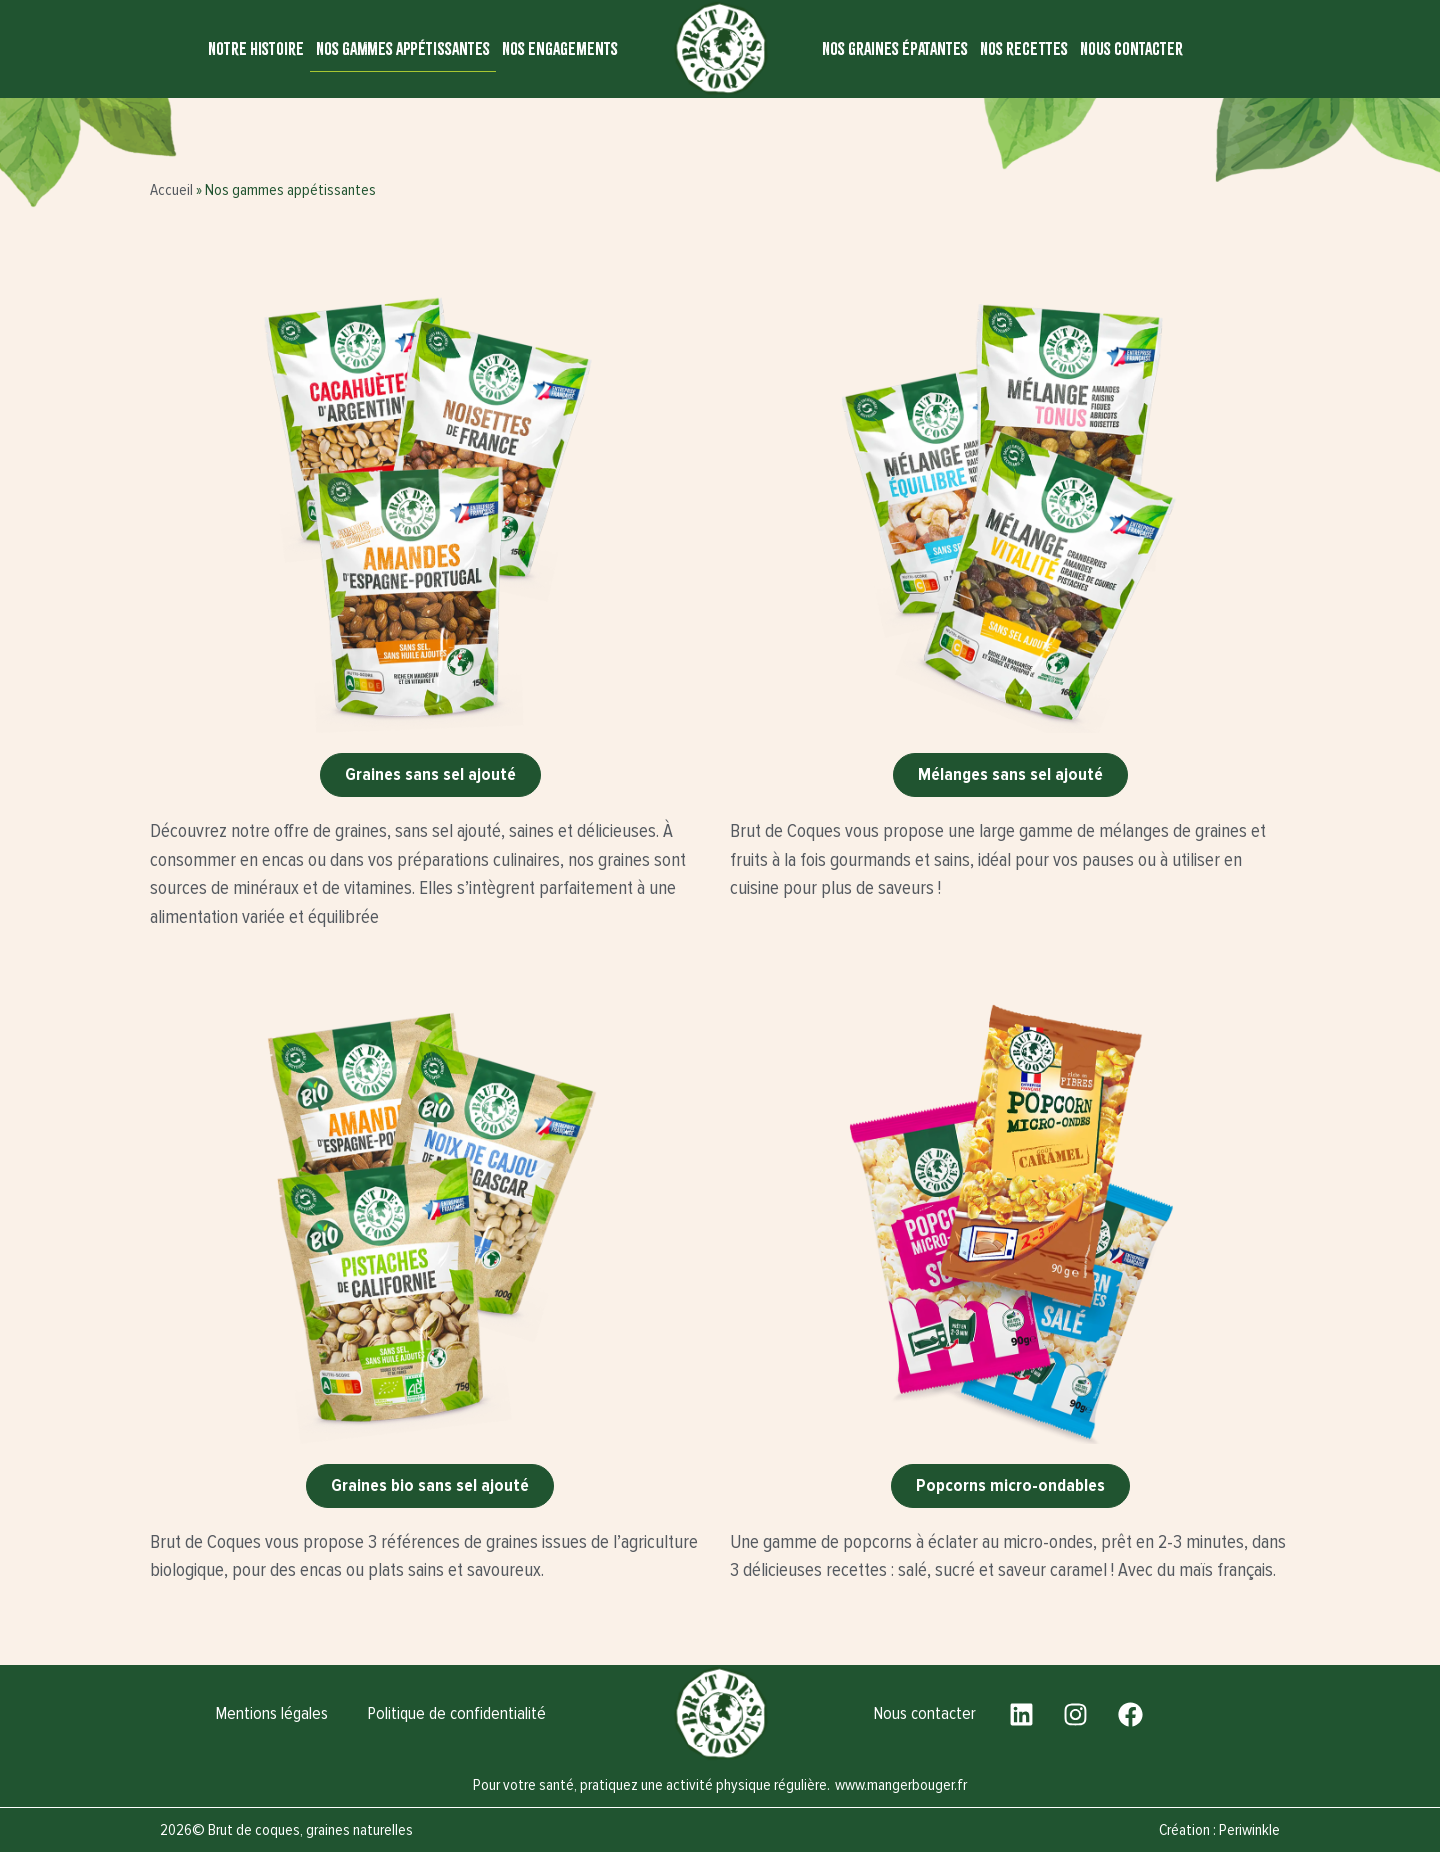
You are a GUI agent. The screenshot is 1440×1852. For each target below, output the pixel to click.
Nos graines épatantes (895, 48)
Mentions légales (272, 1713)
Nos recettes (1024, 48)
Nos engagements (560, 48)
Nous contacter (1131, 48)
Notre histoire (256, 48)
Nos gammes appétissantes (403, 48)
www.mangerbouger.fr (901, 1785)
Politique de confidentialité (457, 1713)
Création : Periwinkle (1219, 1830)
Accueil (171, 190)
